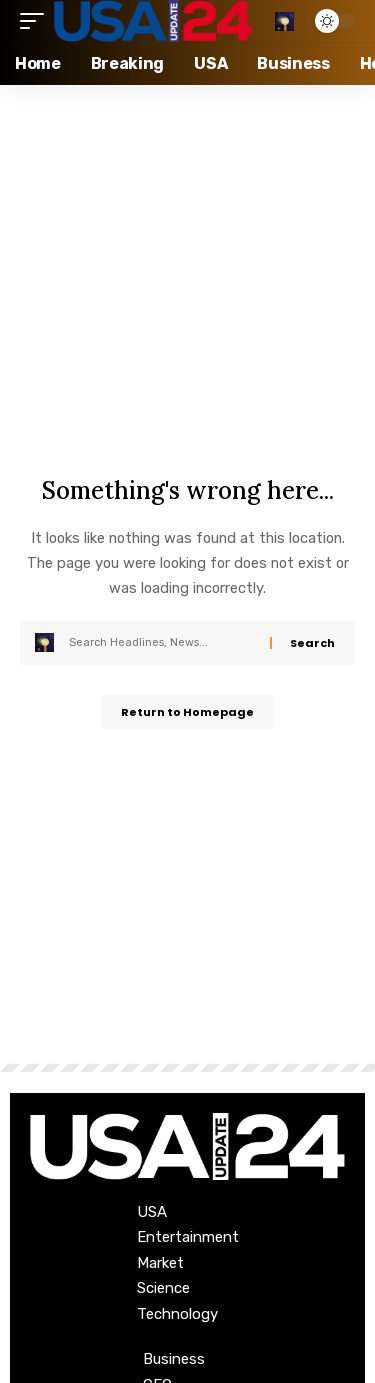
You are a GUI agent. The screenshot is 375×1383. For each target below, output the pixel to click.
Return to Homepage (187, 712)
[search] (284, 21)
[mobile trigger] (37, 21)
